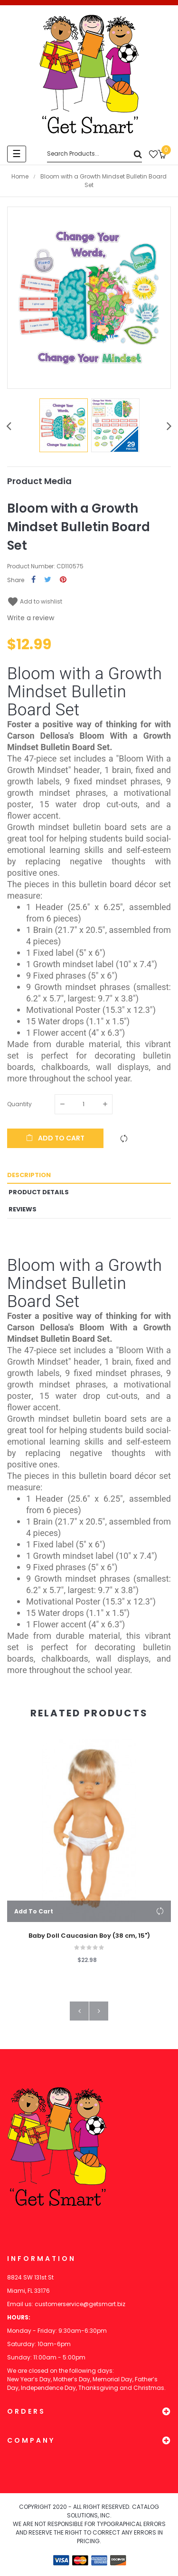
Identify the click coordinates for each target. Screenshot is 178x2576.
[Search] (94, 154)
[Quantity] (83, 1104)
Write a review (30, 618)
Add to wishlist (34, 601)
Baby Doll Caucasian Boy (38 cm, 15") (89, 1936)
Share (33, 580)
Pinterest (63, 580)
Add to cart (55, 1138)
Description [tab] (29, 1174)
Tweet (47, 580)
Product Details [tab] (39, 1192)
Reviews (23, 1209)
